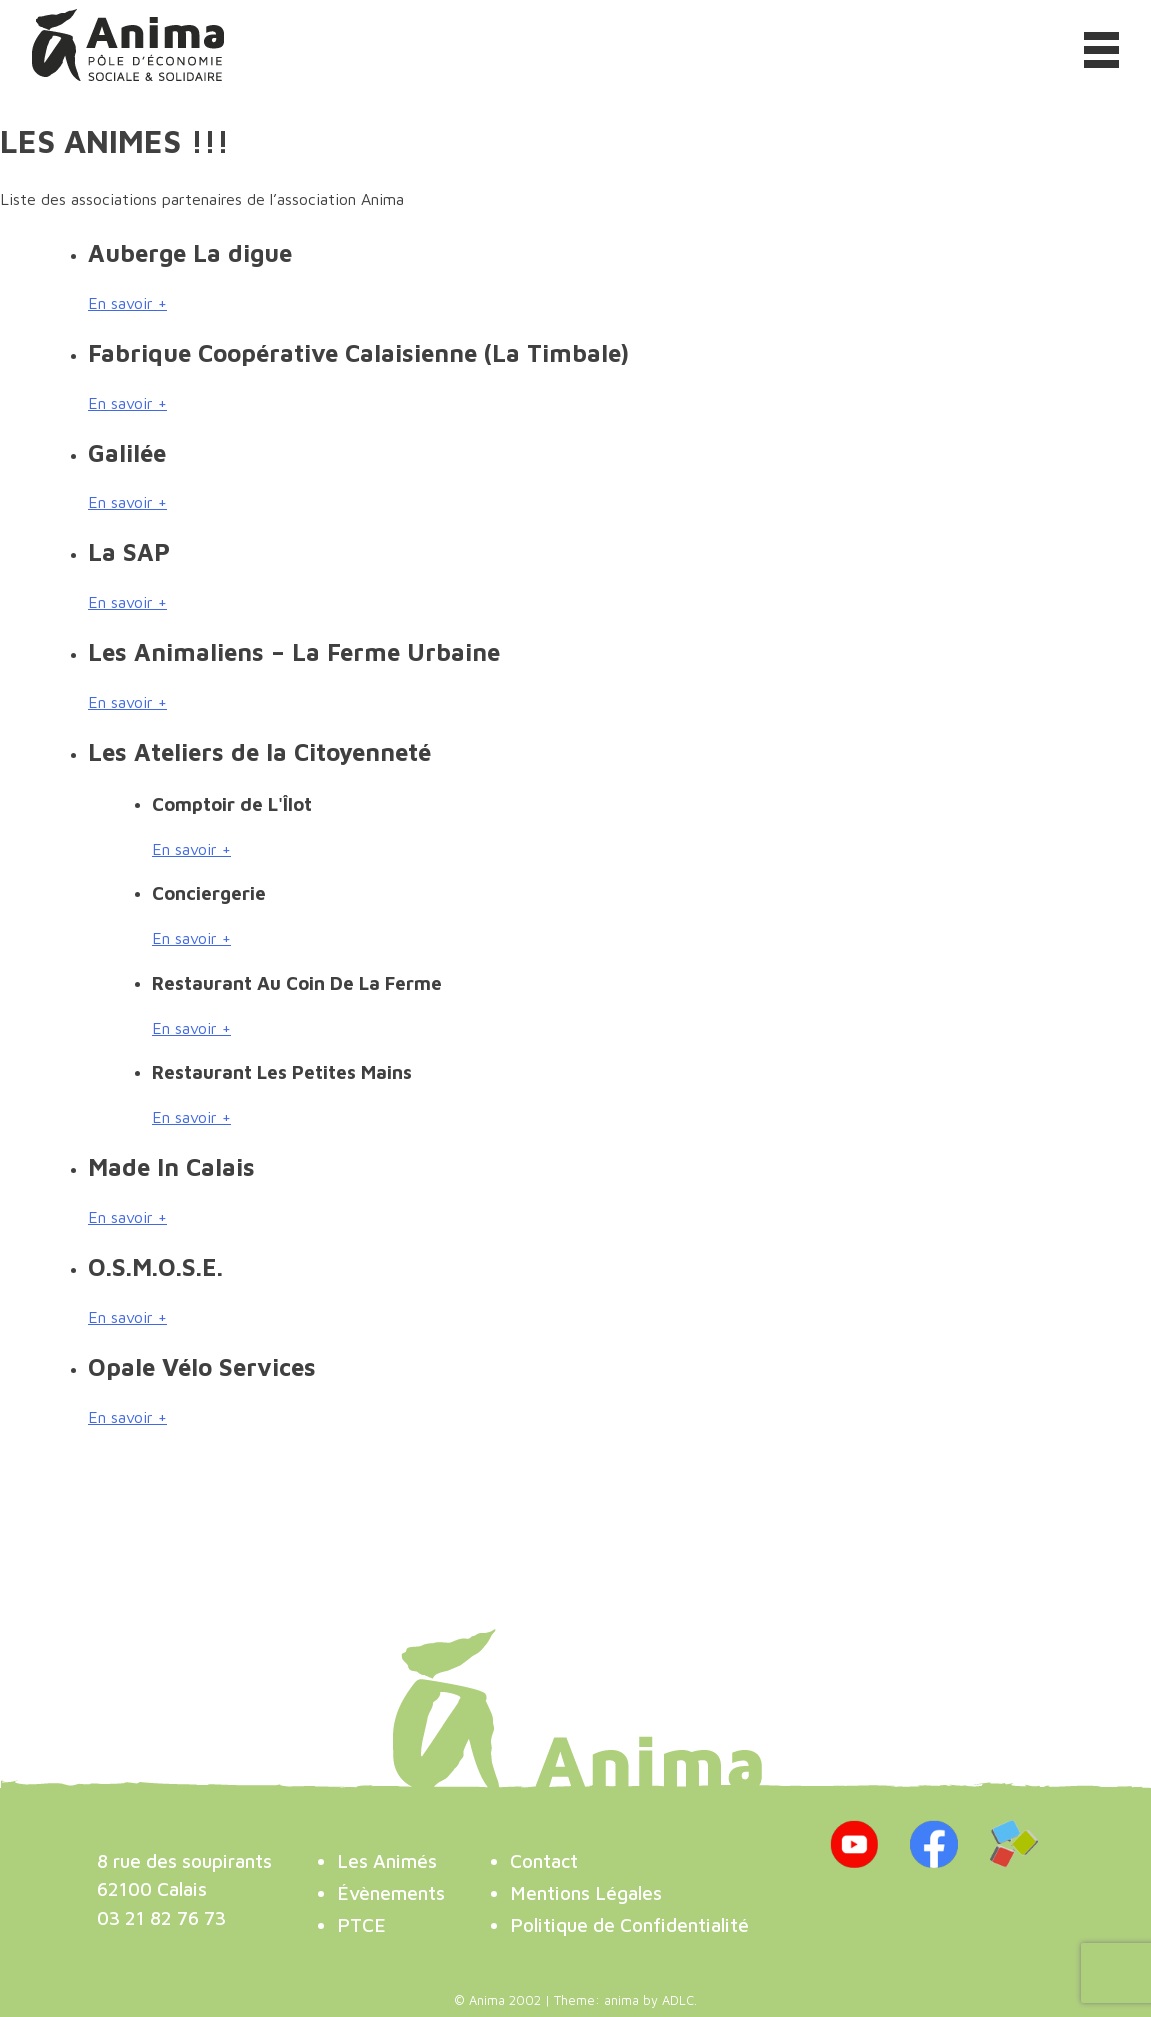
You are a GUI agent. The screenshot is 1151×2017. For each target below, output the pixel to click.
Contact (544, 1860)
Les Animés (387, 1860)
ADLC (678, 2000)
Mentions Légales (586, 1892)
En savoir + (127, 303)
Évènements (391, 1892)
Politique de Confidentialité (629, 1924)
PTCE (361, 1924)
